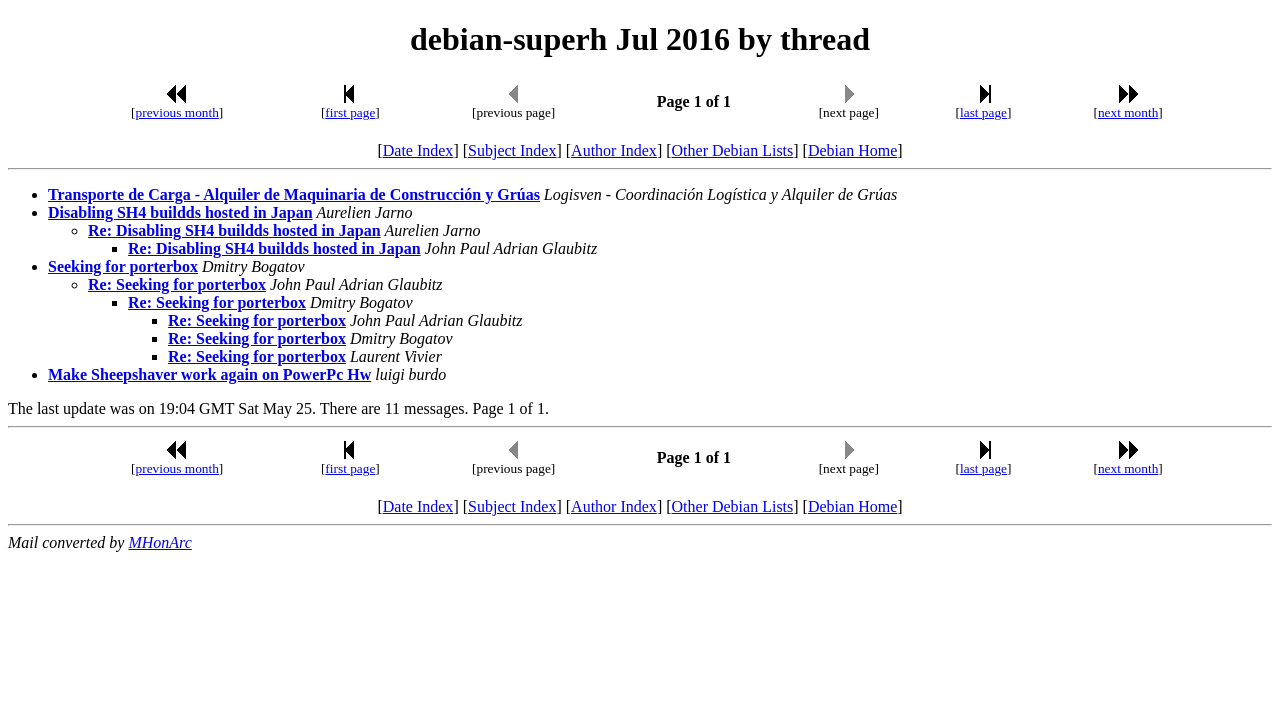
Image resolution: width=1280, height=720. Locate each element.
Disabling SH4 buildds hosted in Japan (180, 212)
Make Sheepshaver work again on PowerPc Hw (209, 374)
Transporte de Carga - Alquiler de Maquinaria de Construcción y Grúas (294, 194)
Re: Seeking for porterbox (177, 284)
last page (983, 112)
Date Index (418, 150)
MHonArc (159, 542)
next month (1128, 112)
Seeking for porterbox (123, 266)
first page (350, 112)
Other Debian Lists (733, 150)
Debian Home (852, 150)
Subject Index (512, 150)
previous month (177, 112)
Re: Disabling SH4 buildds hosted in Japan (234, 230)
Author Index (614, 150)
